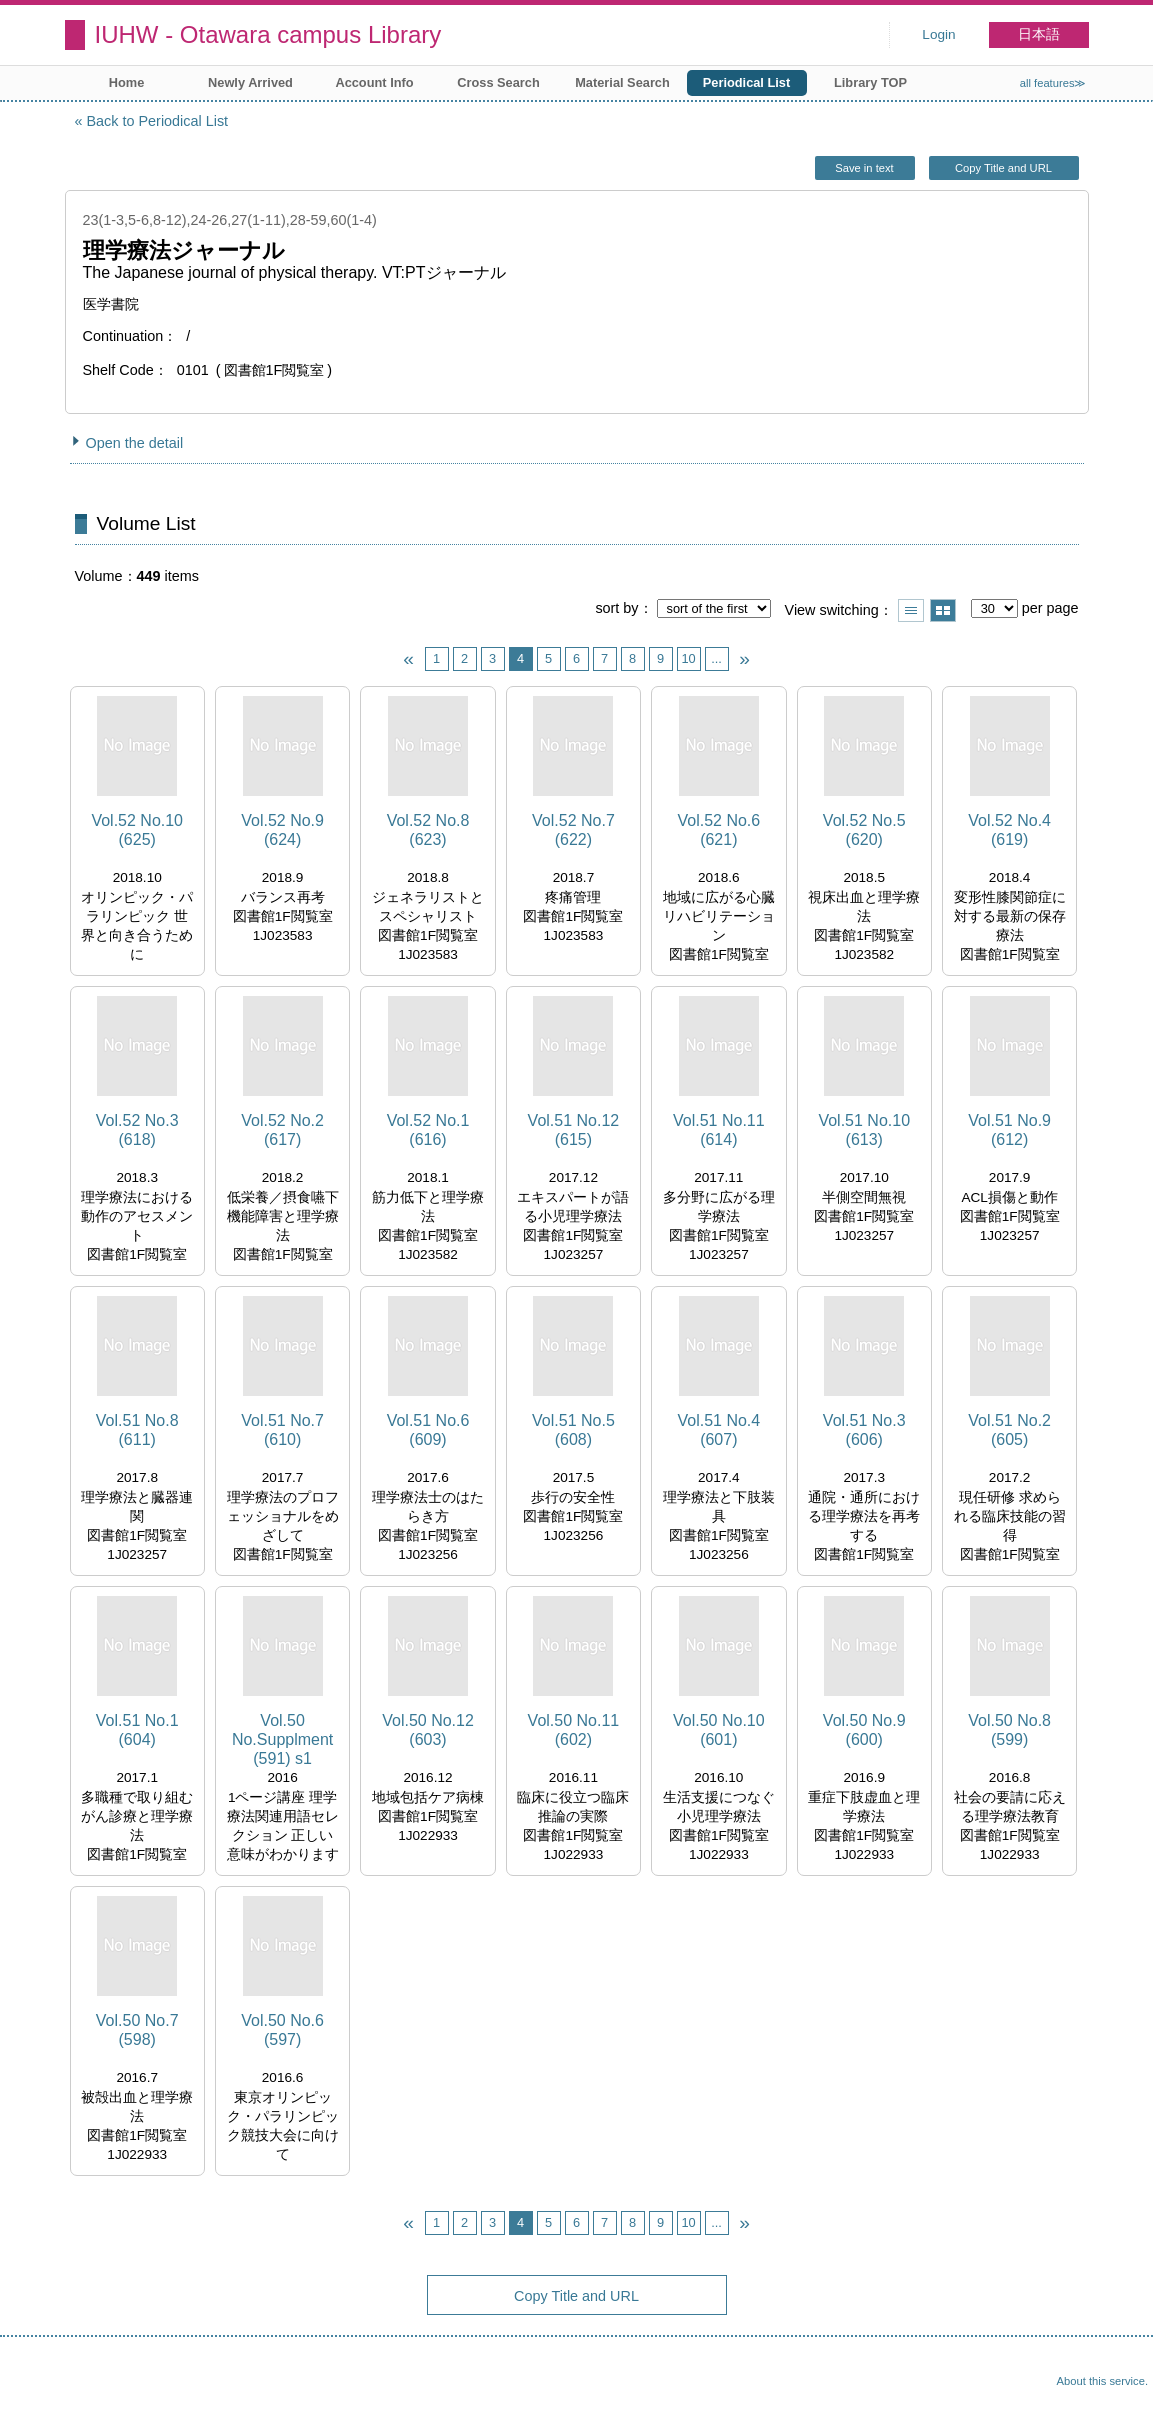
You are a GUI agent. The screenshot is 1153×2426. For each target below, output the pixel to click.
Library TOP (870, 82)
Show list (911, 610)
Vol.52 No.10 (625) (137, 830)
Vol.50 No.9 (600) (864, 1730)
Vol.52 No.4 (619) (1009, 830)
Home (127, 82)
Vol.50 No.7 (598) (137, 2030)
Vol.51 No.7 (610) (282, 1430)
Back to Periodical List (158, 121)
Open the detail (135, 443)
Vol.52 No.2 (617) (282, 1130)
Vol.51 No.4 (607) (718, 1430)
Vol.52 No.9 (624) (282, 830)
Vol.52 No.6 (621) (718, 830)
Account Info (374, 82)
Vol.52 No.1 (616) (428, 1130)
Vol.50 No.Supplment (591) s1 (282, 1739)
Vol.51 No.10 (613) (864, 1130)
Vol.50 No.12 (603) (428, 1730)
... (716, 658)
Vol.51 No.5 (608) (573, 1430)
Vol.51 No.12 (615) (574, 1130)
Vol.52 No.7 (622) (573, 830)
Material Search (622, 82)
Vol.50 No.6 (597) (282, 2030)
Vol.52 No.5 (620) (864, 830)
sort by (616, 608)
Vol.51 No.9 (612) (1009, 1130)
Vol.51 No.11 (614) (719, 1130)
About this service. (1102, 2381)
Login (938, 34)
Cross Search (498, 82)
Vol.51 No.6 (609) (428, 1430)
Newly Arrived (250, 82)
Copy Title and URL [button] (1003, 168)
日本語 (1039, 34)
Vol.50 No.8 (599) (1009, 1730)
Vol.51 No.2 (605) (1009, 1430)
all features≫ (1053, 83)
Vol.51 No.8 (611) (137, 1430)
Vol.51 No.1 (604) (137, 1730)
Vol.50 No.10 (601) (719, 1730)
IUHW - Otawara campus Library (268, 34)
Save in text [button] (864, 168)
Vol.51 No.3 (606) (864, 1430)
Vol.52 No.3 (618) (137, 1130)
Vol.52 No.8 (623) (428, 830)
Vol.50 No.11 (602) (574, 1730)
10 (688, 658)
